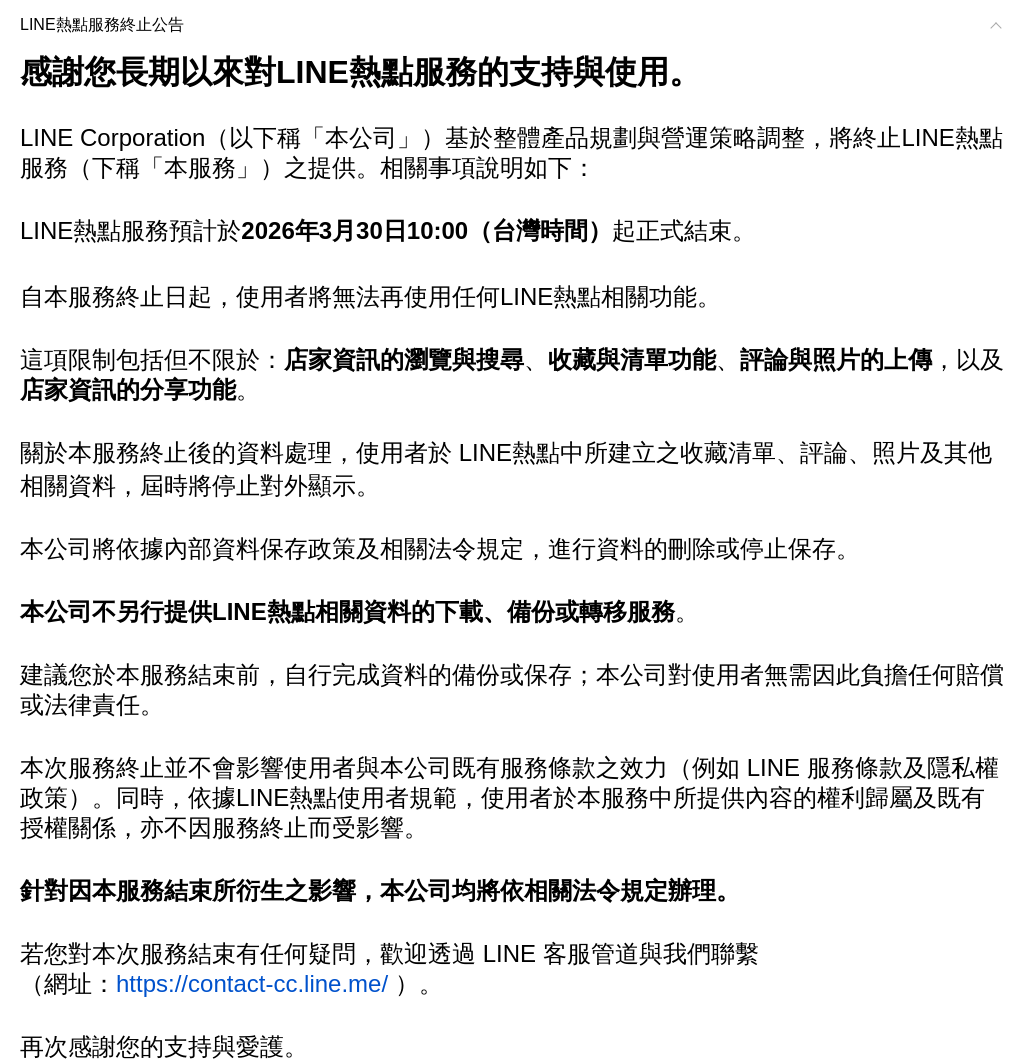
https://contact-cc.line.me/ (252, 983)
